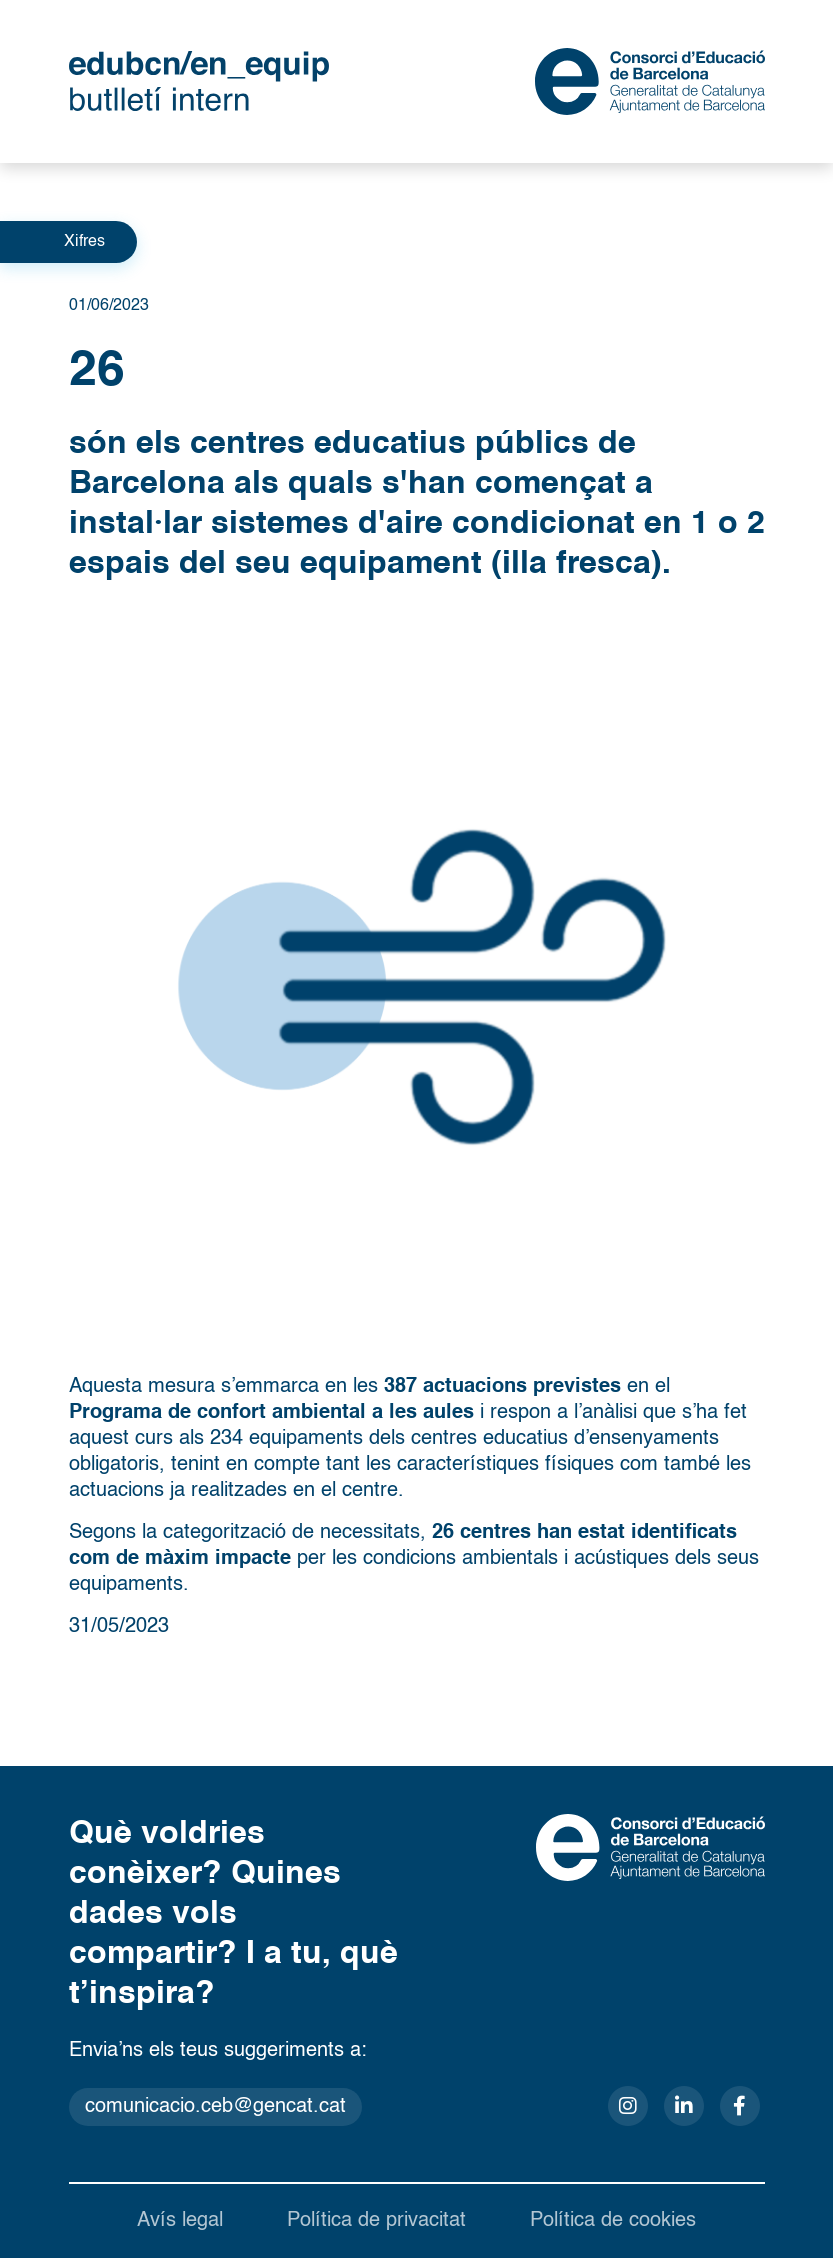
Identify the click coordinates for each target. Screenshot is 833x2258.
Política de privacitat (376, 2221)
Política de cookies (613, 2221)
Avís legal (180, 2221)
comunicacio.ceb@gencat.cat (215, 2107)
